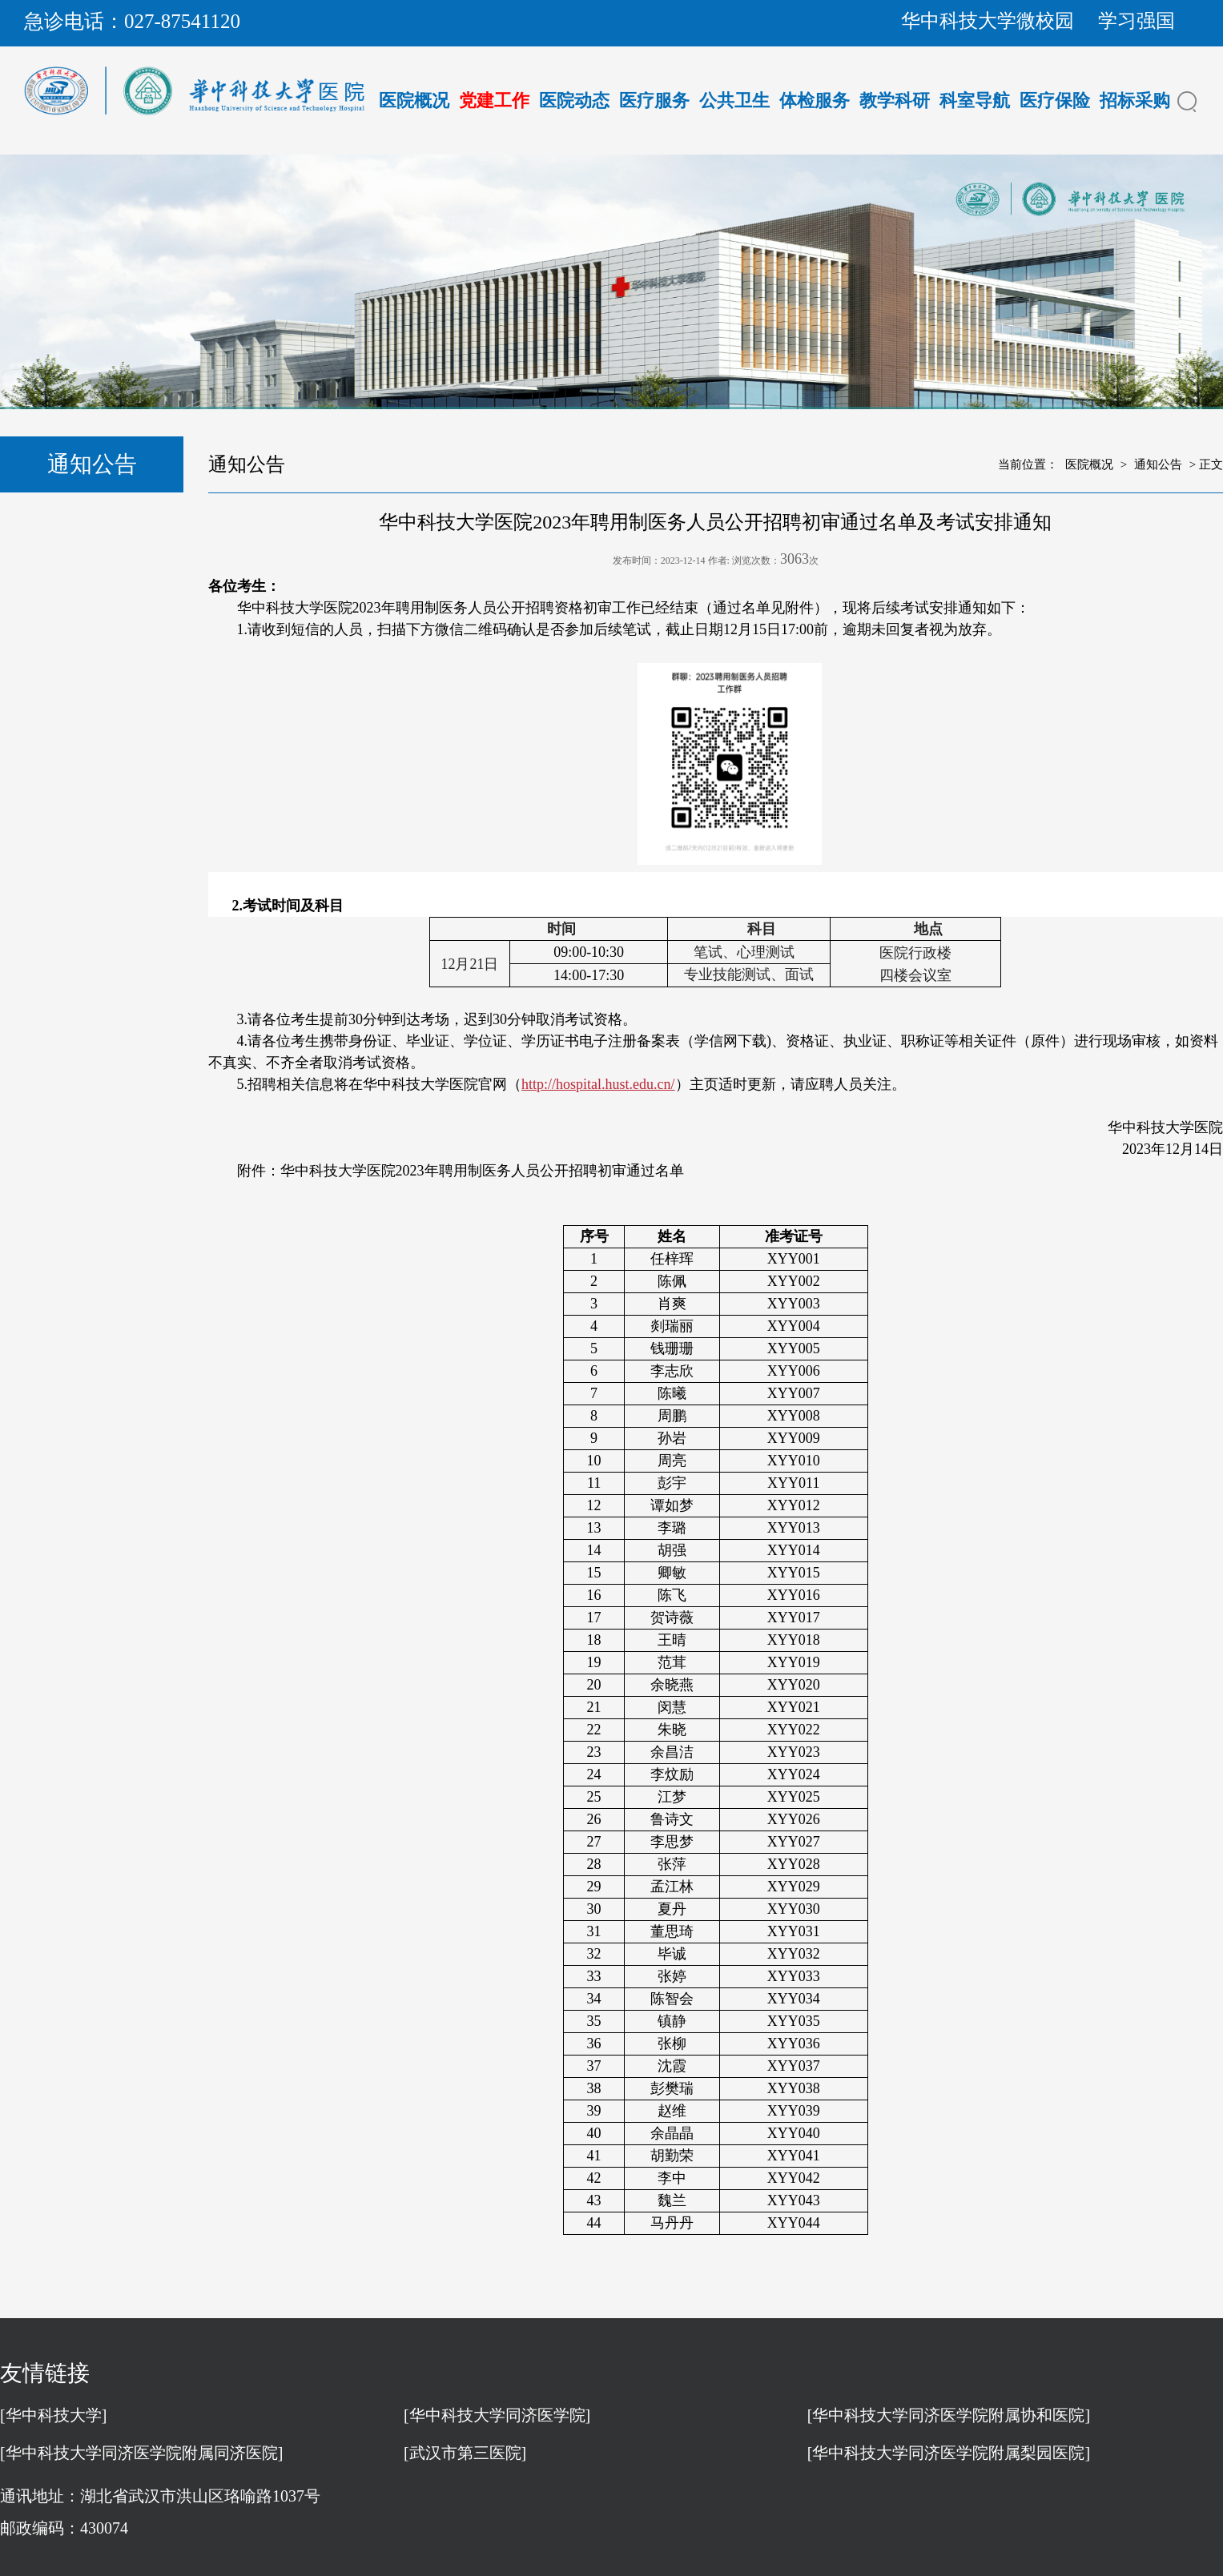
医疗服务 (654, 100)
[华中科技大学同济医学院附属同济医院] (141, 2452)
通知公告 (1158, 464)
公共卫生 (734, 100)
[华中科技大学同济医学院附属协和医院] (948, 2415)
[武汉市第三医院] (465, 2452)
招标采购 (1135, 100)
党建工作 (494, 100)
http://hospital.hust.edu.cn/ (598, 1084)
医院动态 (574, 100)
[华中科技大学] (53, 2415)
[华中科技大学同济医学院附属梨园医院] (948, 2452)
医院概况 (414, 100)
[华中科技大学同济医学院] (497, 2415)
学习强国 (1136, 20)
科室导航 (974, 100)
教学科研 (894, 100)
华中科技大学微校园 (987, 20)
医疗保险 (1055, 100)
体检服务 (814, 100)
